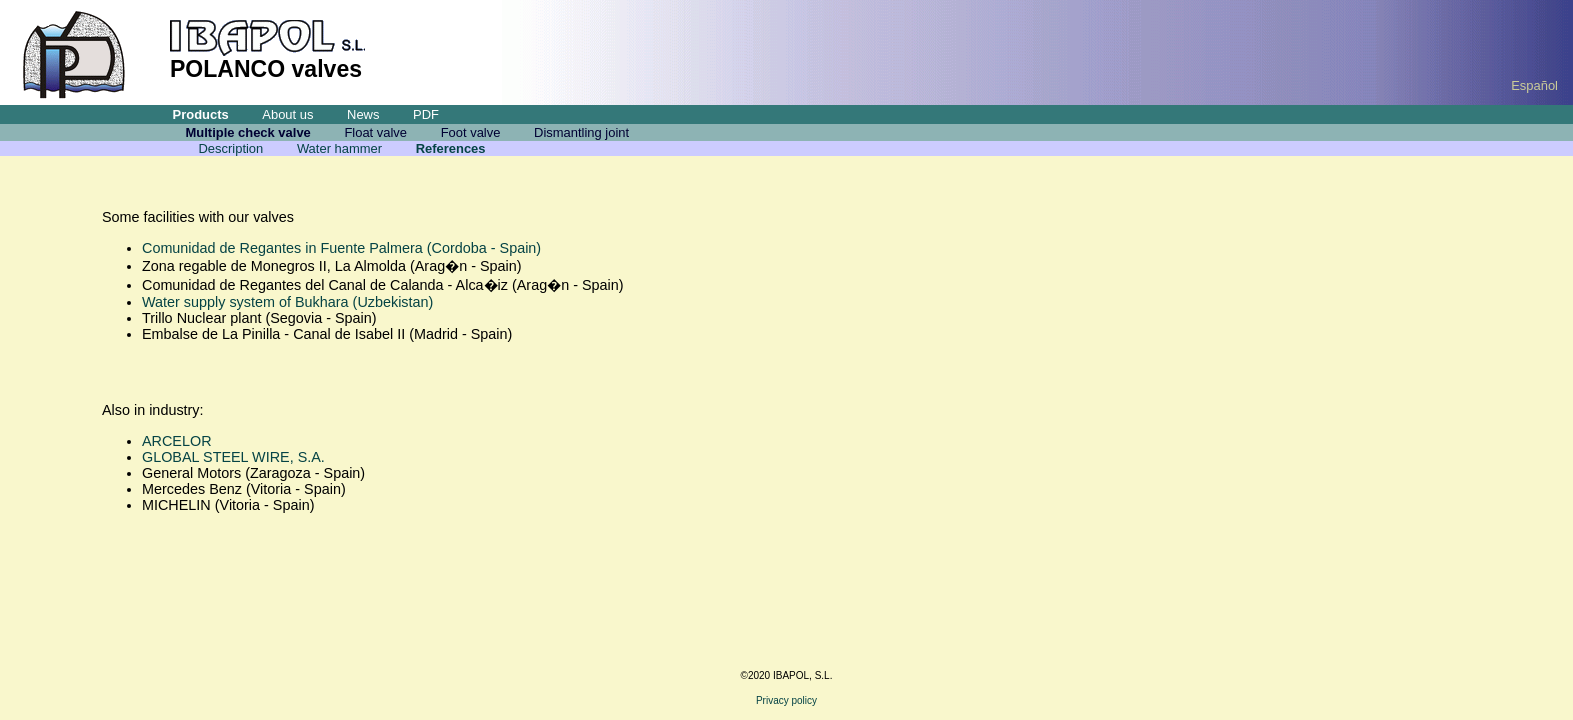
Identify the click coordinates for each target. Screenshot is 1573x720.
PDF (426, 114)
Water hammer (339, 148)
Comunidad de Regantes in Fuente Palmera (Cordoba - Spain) (341, 248)
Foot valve (471, 132)
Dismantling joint (581, 132)
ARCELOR (177, 441)
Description (230, 148)
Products (201, 114)
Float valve (375, 132)
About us (287, 114)
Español (1534, 85)
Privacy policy (786, 700)
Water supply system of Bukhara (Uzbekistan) (287, 302)
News (363, 114)
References (451, 148)
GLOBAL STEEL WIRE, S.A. (233, 457)
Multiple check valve (248, 132)
